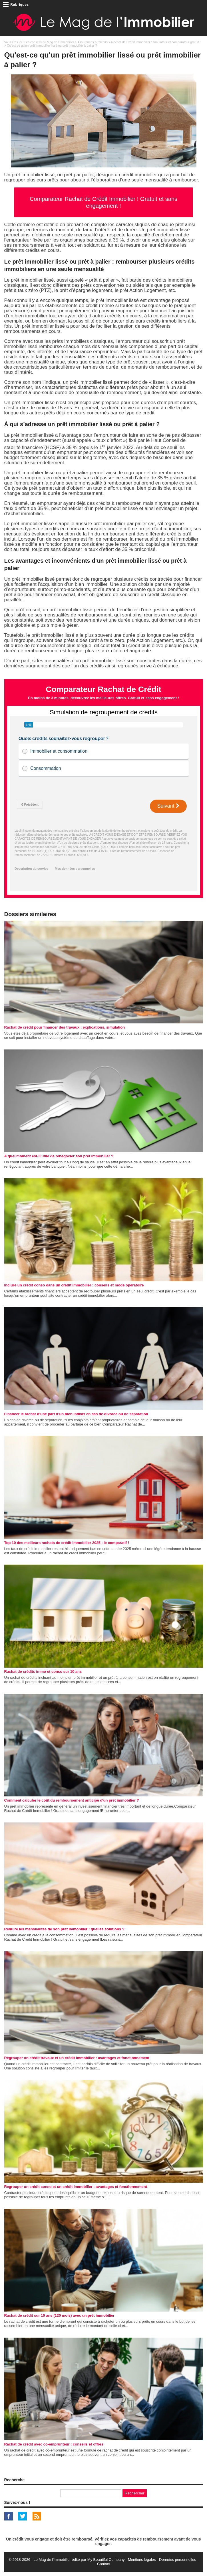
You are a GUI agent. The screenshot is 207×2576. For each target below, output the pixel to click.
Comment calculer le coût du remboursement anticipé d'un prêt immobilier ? (71, 1800)
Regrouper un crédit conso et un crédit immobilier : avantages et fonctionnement (75, 2186)
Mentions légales (142, 2559)
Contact (103, 2564)
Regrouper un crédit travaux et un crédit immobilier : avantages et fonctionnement (77, 2058)
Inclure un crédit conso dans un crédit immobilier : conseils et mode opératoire (74, 1285)
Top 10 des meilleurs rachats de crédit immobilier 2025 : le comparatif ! (66, 1543)
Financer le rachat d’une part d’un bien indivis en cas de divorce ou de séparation (76, 1414)
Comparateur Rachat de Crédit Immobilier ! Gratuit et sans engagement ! (103, 202)
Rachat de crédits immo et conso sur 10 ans (43, 1671)
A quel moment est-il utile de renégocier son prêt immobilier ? (58, 1156)
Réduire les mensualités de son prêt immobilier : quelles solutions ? (64, 1929)
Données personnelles (177, 2559)
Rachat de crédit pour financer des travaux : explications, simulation (64, 1027)
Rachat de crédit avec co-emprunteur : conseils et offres (54, 2444)
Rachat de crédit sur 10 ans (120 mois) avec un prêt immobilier (59, 2315)
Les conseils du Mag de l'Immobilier (49, 42)
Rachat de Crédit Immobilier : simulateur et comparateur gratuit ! (156, 42)
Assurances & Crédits (92, 42)
